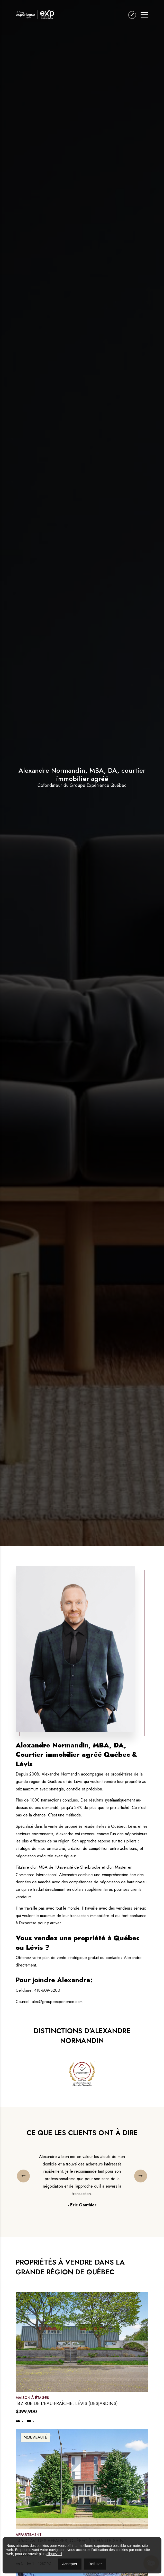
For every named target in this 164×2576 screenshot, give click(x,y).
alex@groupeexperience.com (57, 2002)
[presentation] (23, 2176)
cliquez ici (54, 2554)
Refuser (95, 2564)
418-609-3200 (47, 1990)
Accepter (69, 2564)
